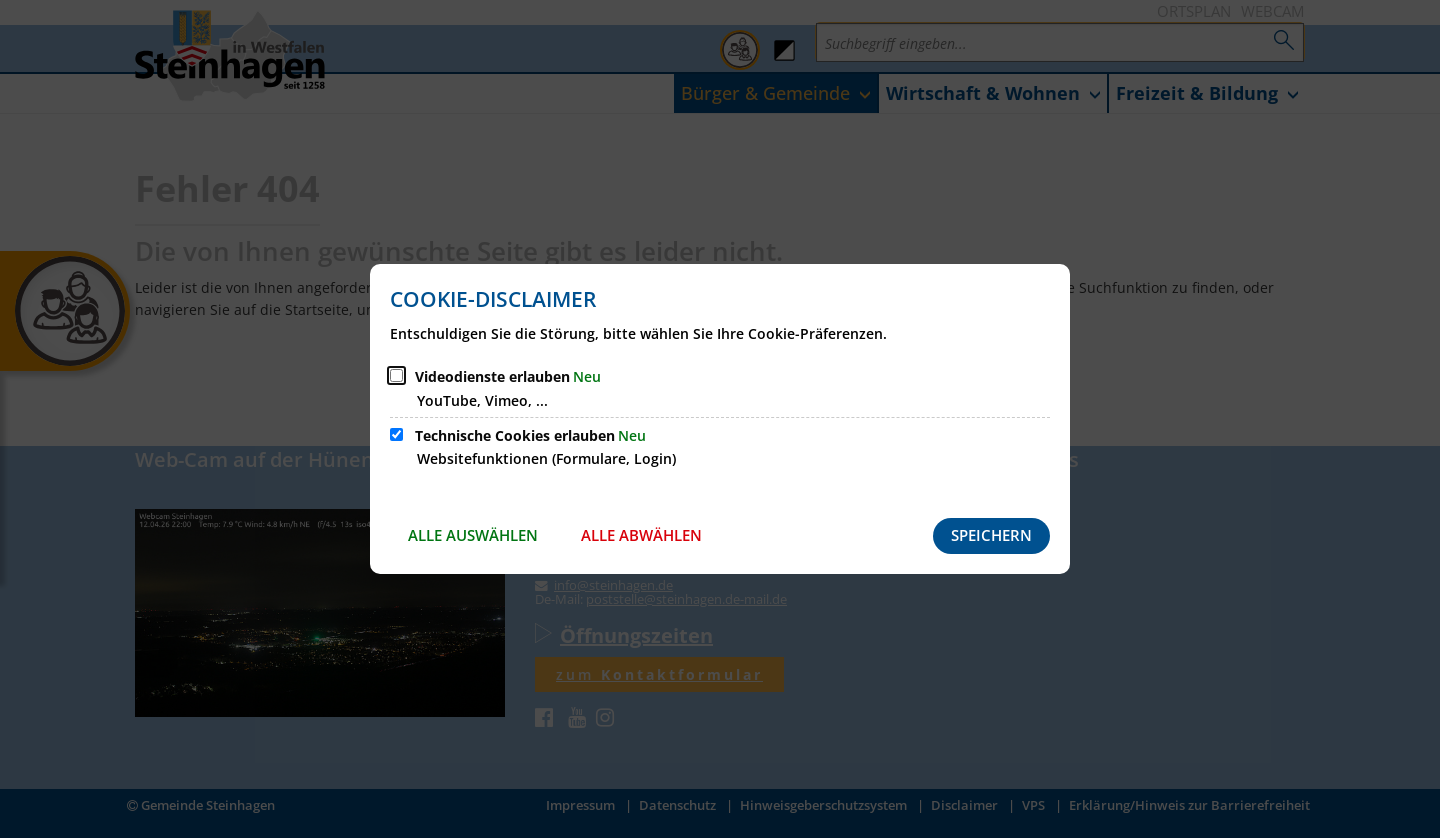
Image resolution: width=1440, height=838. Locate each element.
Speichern (991, 535)
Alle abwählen (641, 535)
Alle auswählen (473, 535)
